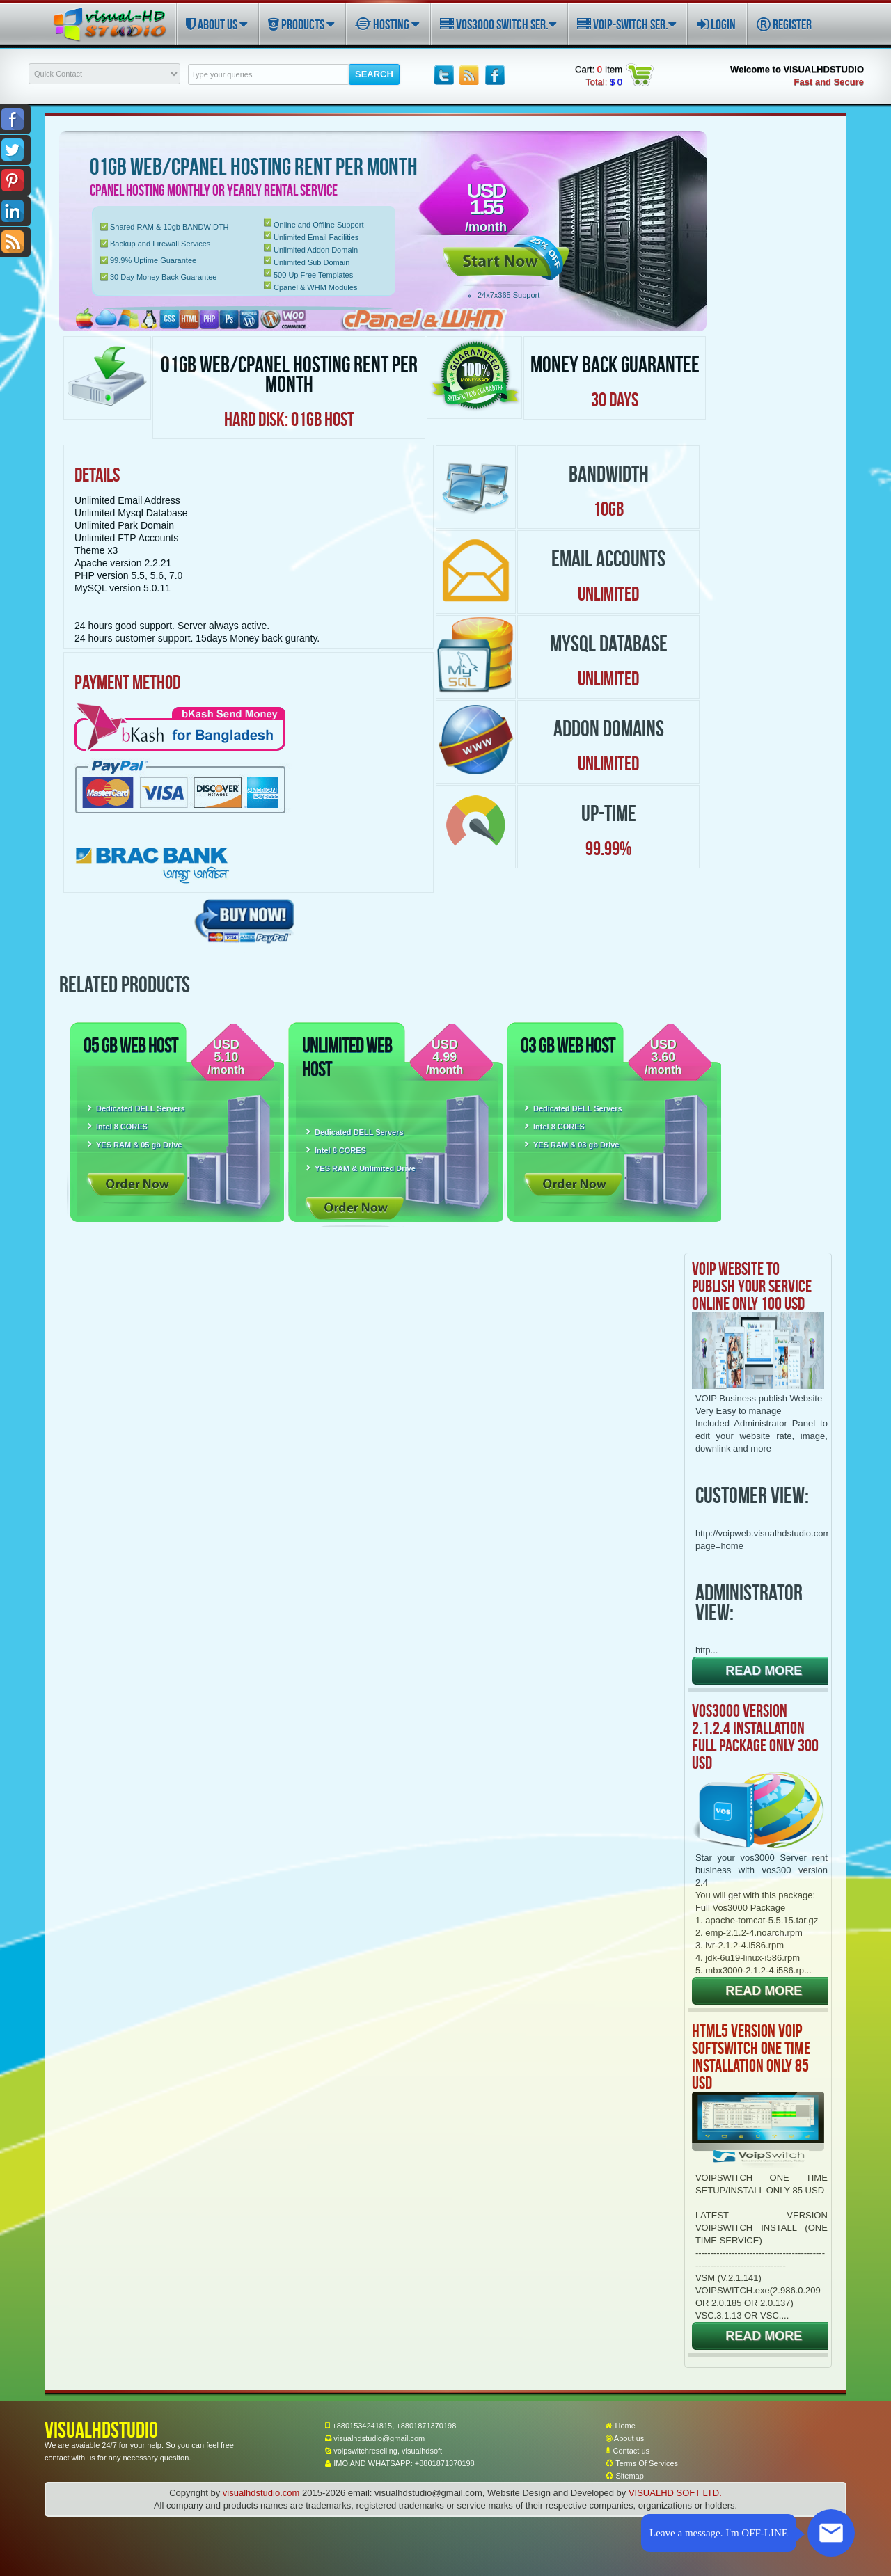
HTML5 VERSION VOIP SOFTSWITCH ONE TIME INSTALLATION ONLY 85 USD (751, 2056)
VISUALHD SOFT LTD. (675, 2493)
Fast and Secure (829, 82)
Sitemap (624, 2476)
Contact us (627, 2451)
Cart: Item (598, 69)
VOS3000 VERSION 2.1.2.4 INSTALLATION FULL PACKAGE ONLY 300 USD (755, 1736)
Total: (603, 82)
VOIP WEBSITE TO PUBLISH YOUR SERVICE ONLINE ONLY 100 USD (752, 1285)
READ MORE (763, 1671)
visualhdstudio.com (261, 2493)
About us (625, 2438)
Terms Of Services (642, 2463)
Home (620, 2426)
